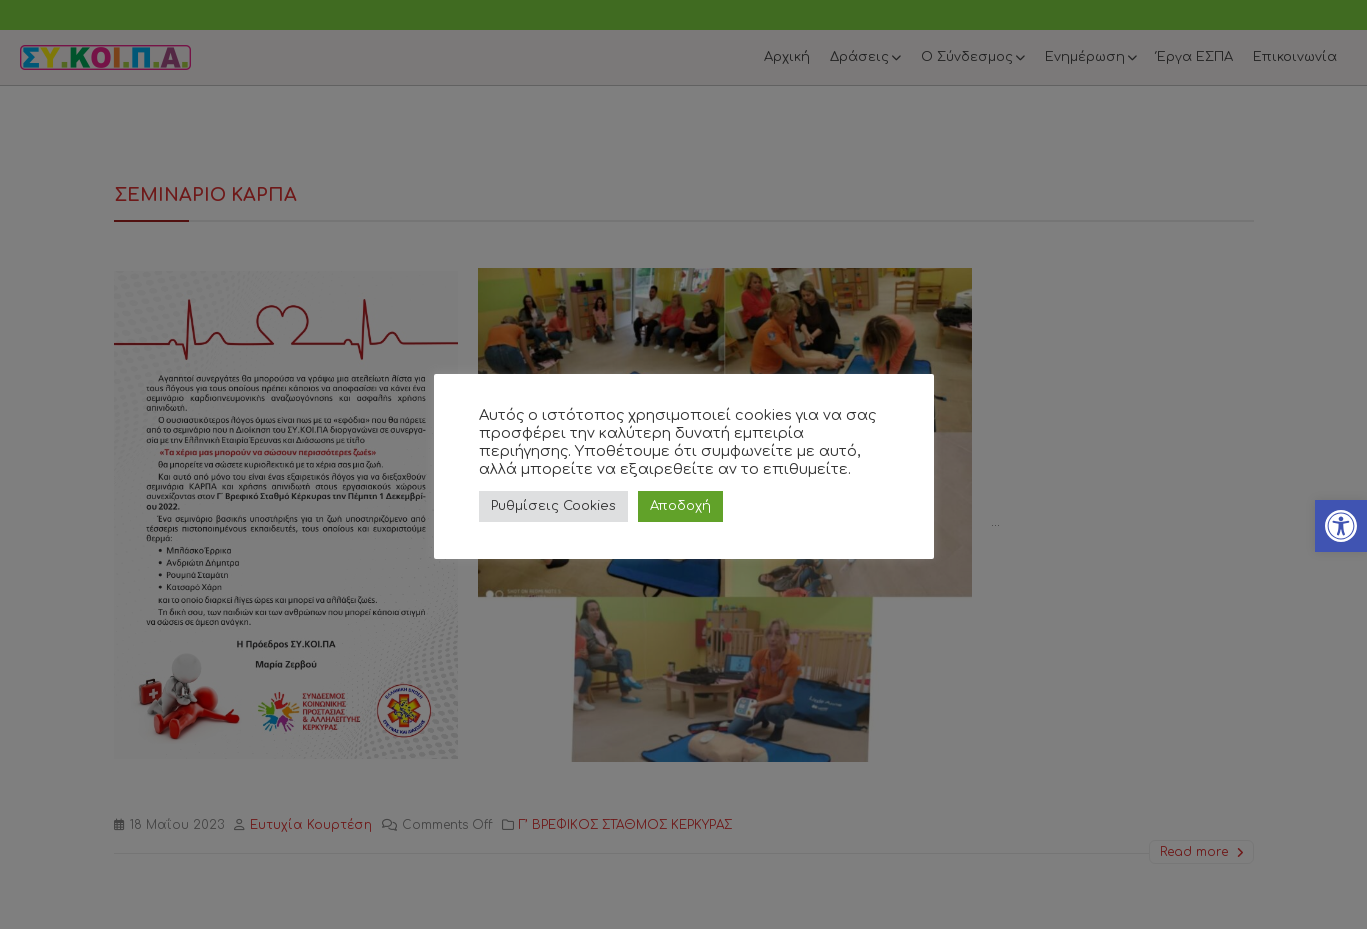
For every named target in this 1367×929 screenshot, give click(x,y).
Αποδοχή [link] (680, 506)
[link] (1341, 526)
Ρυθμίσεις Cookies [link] (553, 506)
